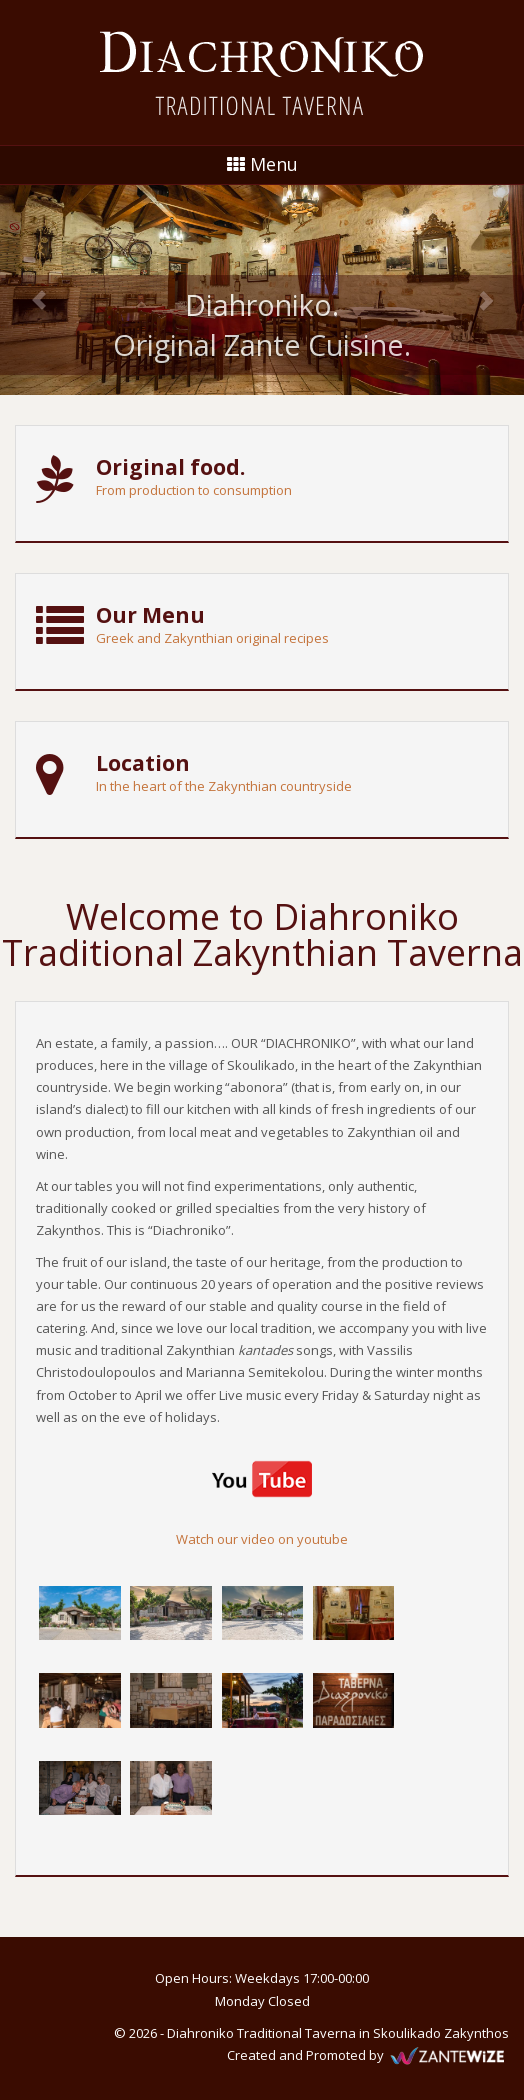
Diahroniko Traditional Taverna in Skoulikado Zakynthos (338, 2033)
